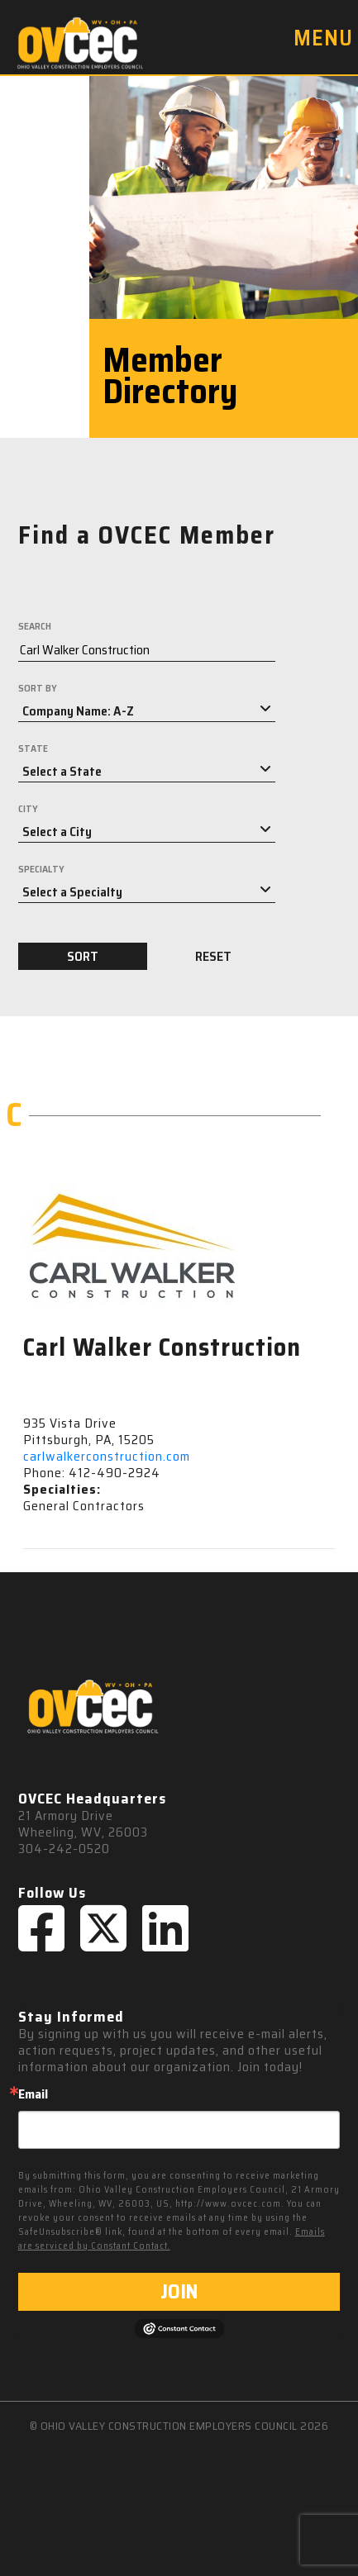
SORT (82, 956)
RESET (213, 956)
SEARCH (34, 626)
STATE (33, 748)
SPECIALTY (41, 869)
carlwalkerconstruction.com (106, 1456)
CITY (28, 808)
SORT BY (37, 688)
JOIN (179, 2291)
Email (33, 2094)
